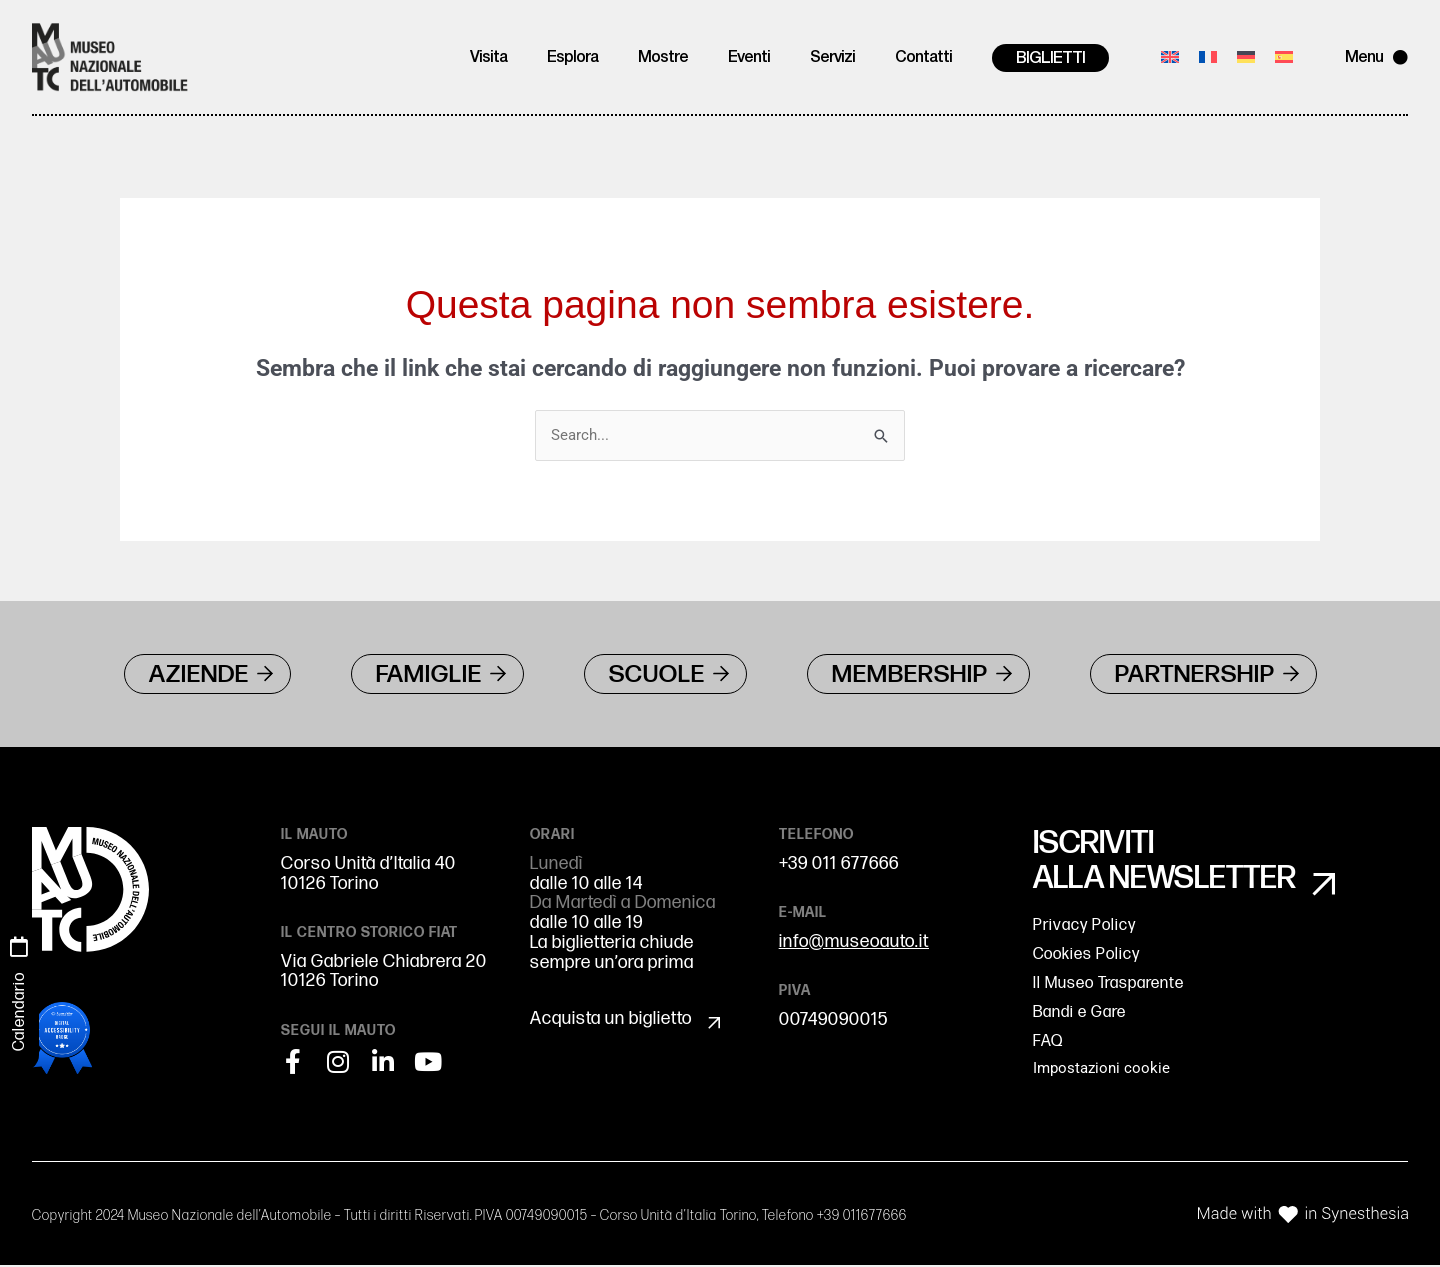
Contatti (923, 58)
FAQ (1048, 1043)
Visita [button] (488, 58)
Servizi (832, 58)
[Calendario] (19, 947)
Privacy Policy (1084, 927)
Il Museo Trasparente (1108, 985)
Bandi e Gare (1079, 1014)
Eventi (749, 58)
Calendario (19, 1011)
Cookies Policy (1086, 956)
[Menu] (1400, 57)
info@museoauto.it (854, 942)
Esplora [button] (572, 58)
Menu (1364, 58)
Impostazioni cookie (1101, 1070)
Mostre (663, 58)
